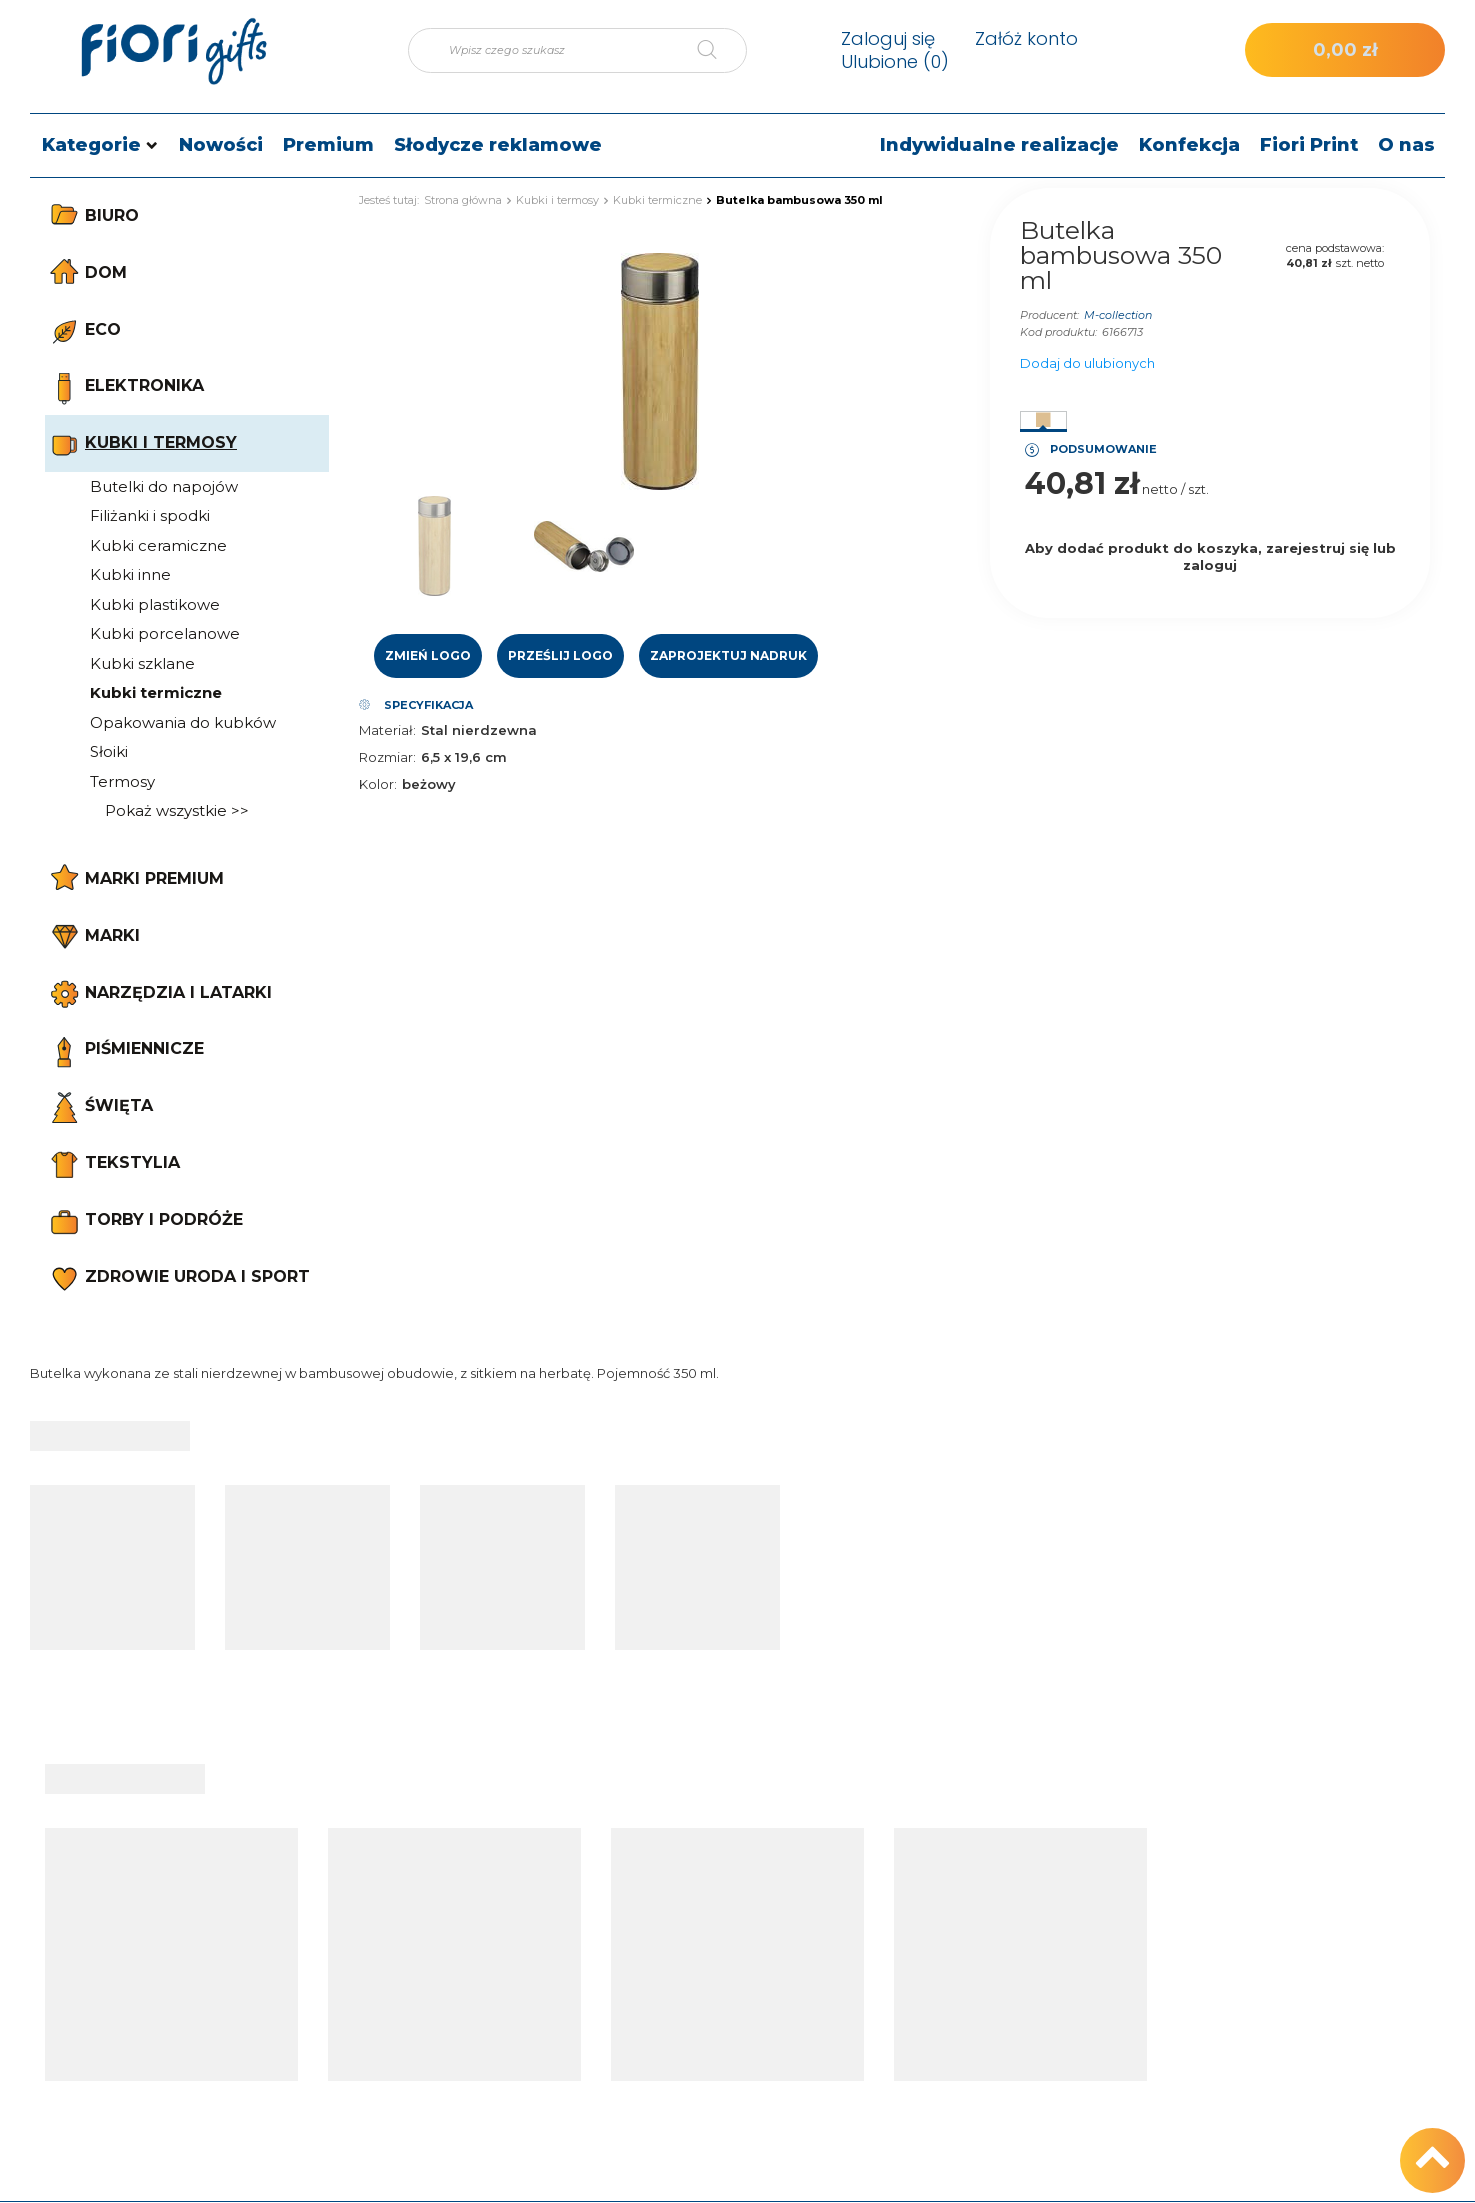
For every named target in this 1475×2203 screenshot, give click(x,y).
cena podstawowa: (1335, 248)
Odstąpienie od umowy (1039, 2061)
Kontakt (1260, 1859)
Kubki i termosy (557, 200)
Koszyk (725, 1934)
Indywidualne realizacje (999, 145)
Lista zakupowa (754, 1966)
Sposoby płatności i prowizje (1056, 1966)
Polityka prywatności (1030, 2030)
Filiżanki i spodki (150, 515)
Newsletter (739, 2061)
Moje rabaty (741, 2030)
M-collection (1118, 315)
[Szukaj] (722, 50)
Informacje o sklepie (1028, 1902)
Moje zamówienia (761, 1902)
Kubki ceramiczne (158, 545)
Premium (328, 145)
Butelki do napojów (164, 486)
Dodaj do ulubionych (1087, 363)
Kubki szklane (142, 663)
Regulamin (996, 1998)
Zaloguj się (888, 38)
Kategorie (91, 145)
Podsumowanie (1103, 449)
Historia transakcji (760, 1998)
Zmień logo (428, 655)
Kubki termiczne (156, 692)
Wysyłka (987, 1934)
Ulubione (895, 61)
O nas (1406, 145)
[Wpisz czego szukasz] (577, 50)
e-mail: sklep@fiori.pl (1288, 1934)
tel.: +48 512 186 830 (1287, 1902)
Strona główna (463, 200)
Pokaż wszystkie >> (177, 810)
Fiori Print (1309, 145)
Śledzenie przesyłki (508, 1934)
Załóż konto (1026, 38)
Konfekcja (1189, 145)
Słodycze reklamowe (498, 145)
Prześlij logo (560, 655)
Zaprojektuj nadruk (728, 655)
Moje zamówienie (536, 1859)
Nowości (221, 145)
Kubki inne (130, 574)
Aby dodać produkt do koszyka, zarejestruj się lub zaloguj (1210, 556)
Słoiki (109, 751)
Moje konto (761, 1859)
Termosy (122, 781)
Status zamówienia (508, 1902)
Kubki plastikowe (155, 604)
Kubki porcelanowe (165, 633)
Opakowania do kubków (183, 722)
